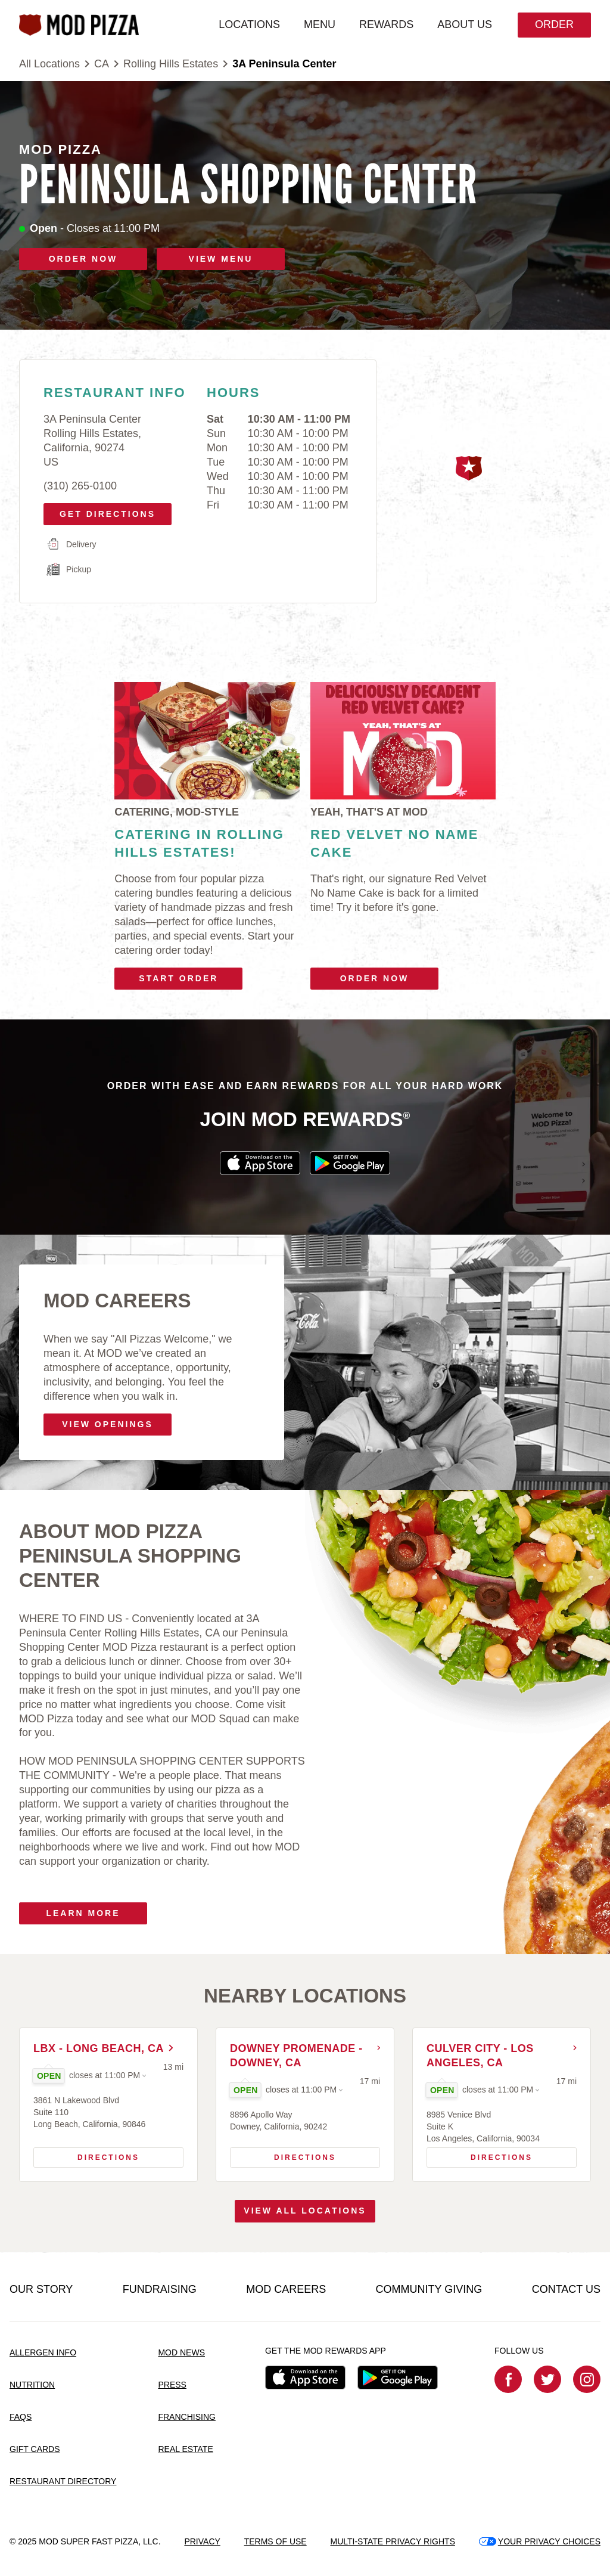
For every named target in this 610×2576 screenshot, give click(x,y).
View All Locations (305, 2212)
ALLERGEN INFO (43, 2353)
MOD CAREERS (286, 2290)
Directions (91, 2155)
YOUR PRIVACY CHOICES (539, 2541)
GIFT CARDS (35, 2449)
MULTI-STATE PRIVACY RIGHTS (392, 2541)
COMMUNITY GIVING (429, 2290)
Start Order (178, 978)
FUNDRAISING (160, 2290)
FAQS (21, 2417)
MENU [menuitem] (318, 24)
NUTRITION (32, 2384)
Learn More (83, 1913)
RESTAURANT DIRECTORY (63, 2481)
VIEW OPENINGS (107, 1424)
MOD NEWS (181, 2353)
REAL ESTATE (185, 2449)
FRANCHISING (186, 2417)
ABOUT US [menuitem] (462, 24)
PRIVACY (202, 2541)
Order (552, 24)
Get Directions (103, 511)
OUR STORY (41, 2290)
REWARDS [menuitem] (384, 24)
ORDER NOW (83, 259)
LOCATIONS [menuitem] (247, 24)
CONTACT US (566, 2290)
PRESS (172, 2384)
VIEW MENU (221, 259)
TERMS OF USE (275, 2541)
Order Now (374, 978)
